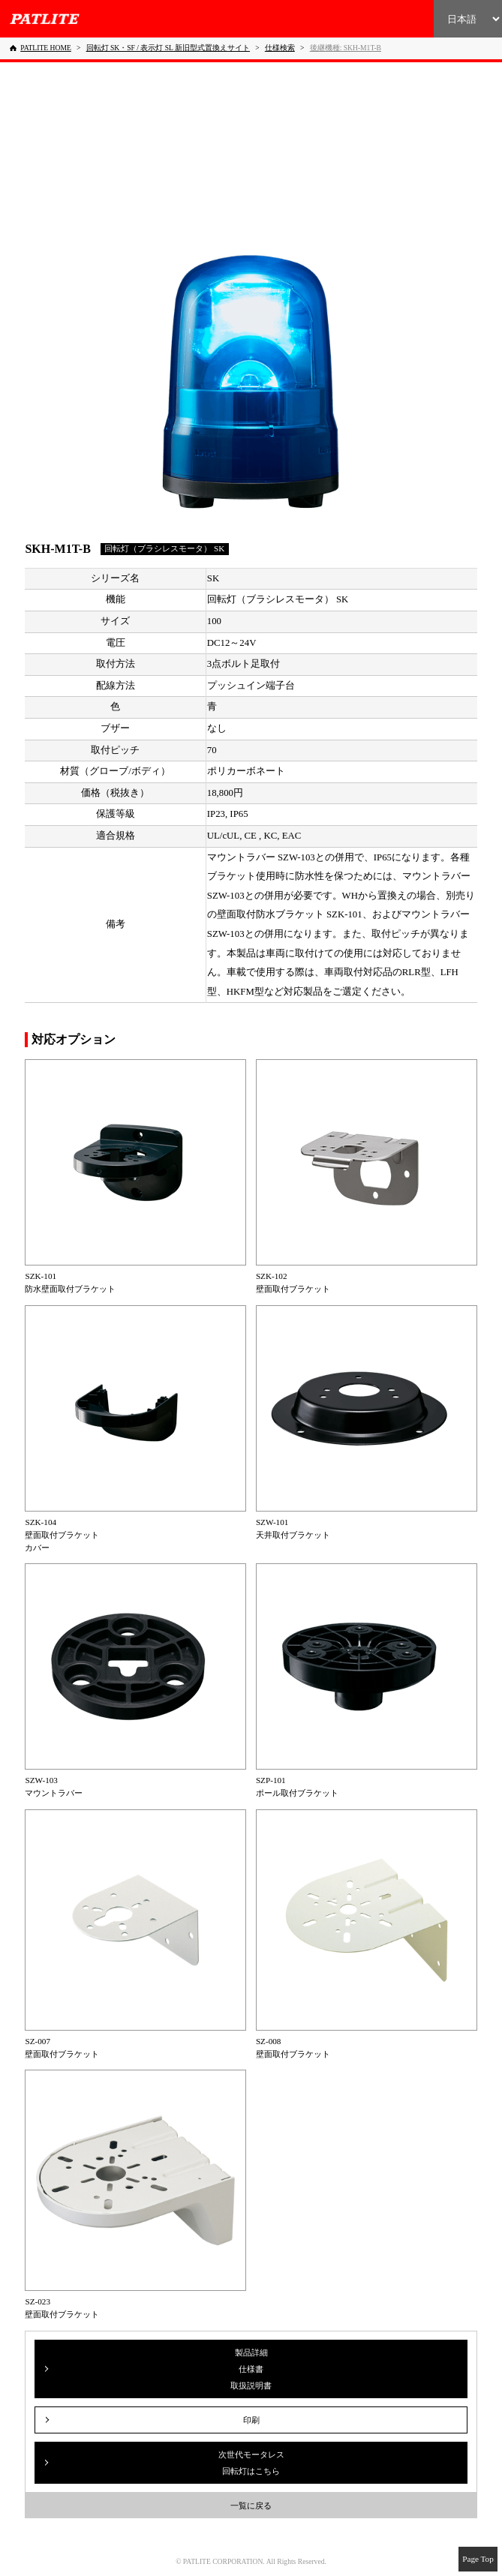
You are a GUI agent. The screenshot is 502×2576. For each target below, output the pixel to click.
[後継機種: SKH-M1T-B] (345, 48)
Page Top (478, 2558)
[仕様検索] (280, 48)
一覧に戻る (251, 2505)
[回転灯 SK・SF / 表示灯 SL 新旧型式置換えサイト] (168, 48)
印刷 (251, 2419)
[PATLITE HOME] (40, 48)
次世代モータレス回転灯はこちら (251, 2462)
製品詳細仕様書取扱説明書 (251, 2369)
